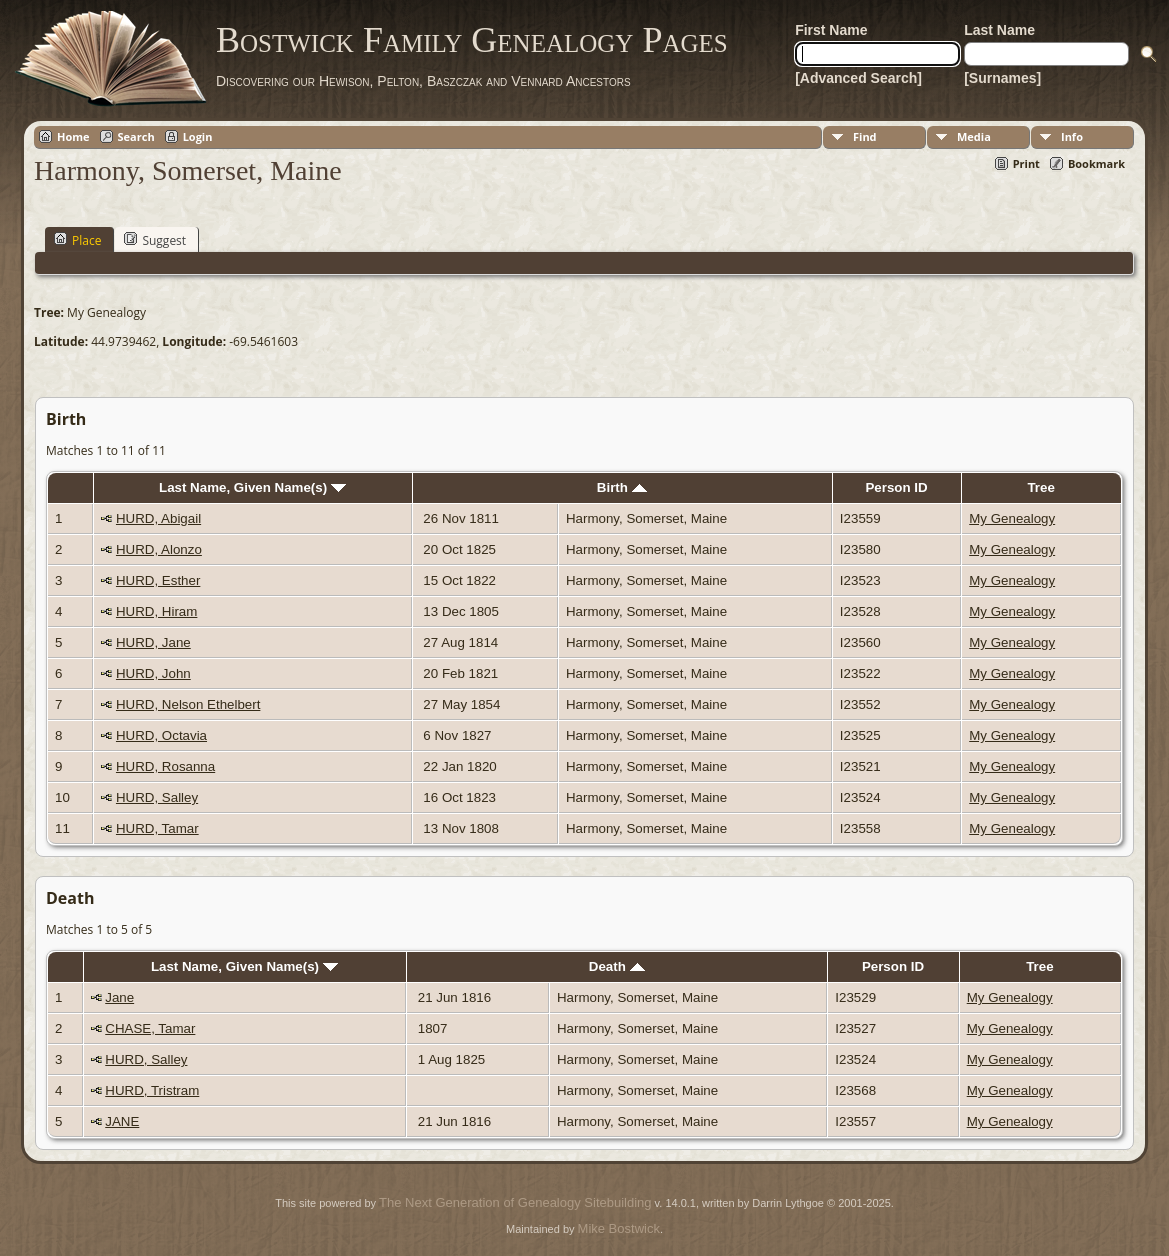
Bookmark (1096, 163)
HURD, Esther (158, 580)
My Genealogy (1012, 518)
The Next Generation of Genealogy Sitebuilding (515, 1202)
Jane (119, 997)
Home (73, 136)
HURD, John (153, 673)
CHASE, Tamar (150, 1028)
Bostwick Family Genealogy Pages (472, 40)
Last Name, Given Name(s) (252, 487)
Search (136, 136)
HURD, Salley (157, 797)
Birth (622, 487)
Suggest (155, 240)
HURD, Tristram (152, 1090)
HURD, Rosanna (165, 766)
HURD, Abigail (158, 518)
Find (865, 136)
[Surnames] (1002, 78)
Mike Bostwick (619, 1228)
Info (1072, 136)
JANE (122, 1121)
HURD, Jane (153, 642)
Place (77, 240)
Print (1026, 163)
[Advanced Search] (858, 78)
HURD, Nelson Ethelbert (188, 704)
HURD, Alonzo (159, 549)
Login (198, 136)
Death (617, 966)
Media (974, 136)
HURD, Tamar (157, 828)
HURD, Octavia (161, 735)
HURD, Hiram (156, 611)
